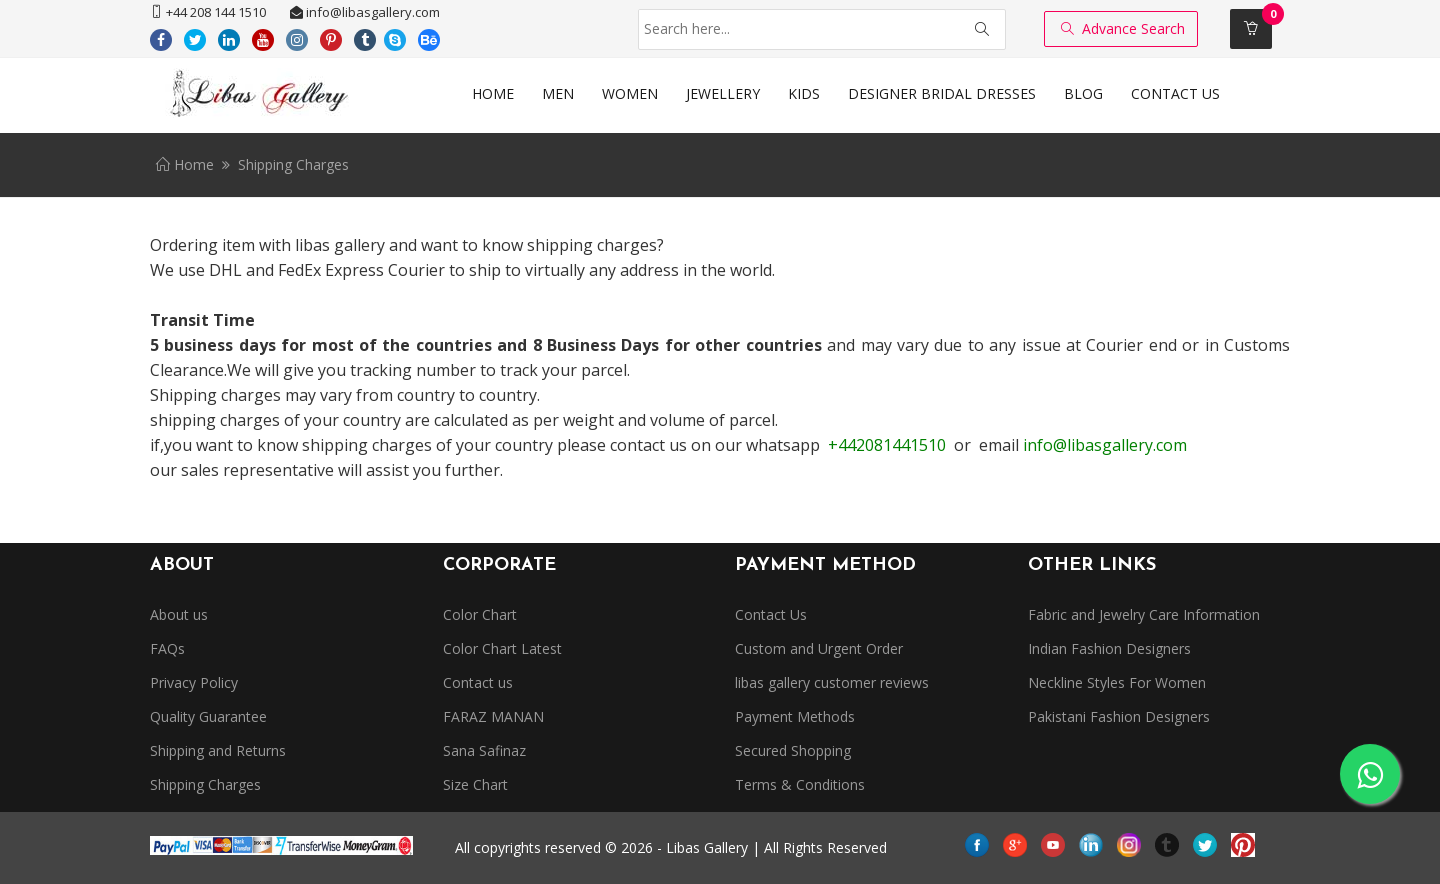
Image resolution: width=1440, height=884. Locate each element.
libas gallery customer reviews (832, 682)
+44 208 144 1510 (208, 12)
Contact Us (771, 614)
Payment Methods (795, 716)
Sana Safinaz (484, 750)
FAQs (167, 648)
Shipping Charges (205, 784)
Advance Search (1123, 28)
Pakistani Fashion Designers (1119, 716)
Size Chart (475, 784)
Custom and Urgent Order (819, 648)
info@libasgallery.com (365, 12)
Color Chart (480, 614)
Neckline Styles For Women (1117, 682)
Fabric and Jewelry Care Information (1144, 614)
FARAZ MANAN (493, 716)
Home (185, 164)
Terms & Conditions (800, 784)
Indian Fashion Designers (1109, 648)
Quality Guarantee (208, 716)
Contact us (478, 682)
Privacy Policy (194, 682)
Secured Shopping (793, 750)
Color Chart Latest (502, 648)
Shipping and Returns (218, 750)
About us (179, 614)
